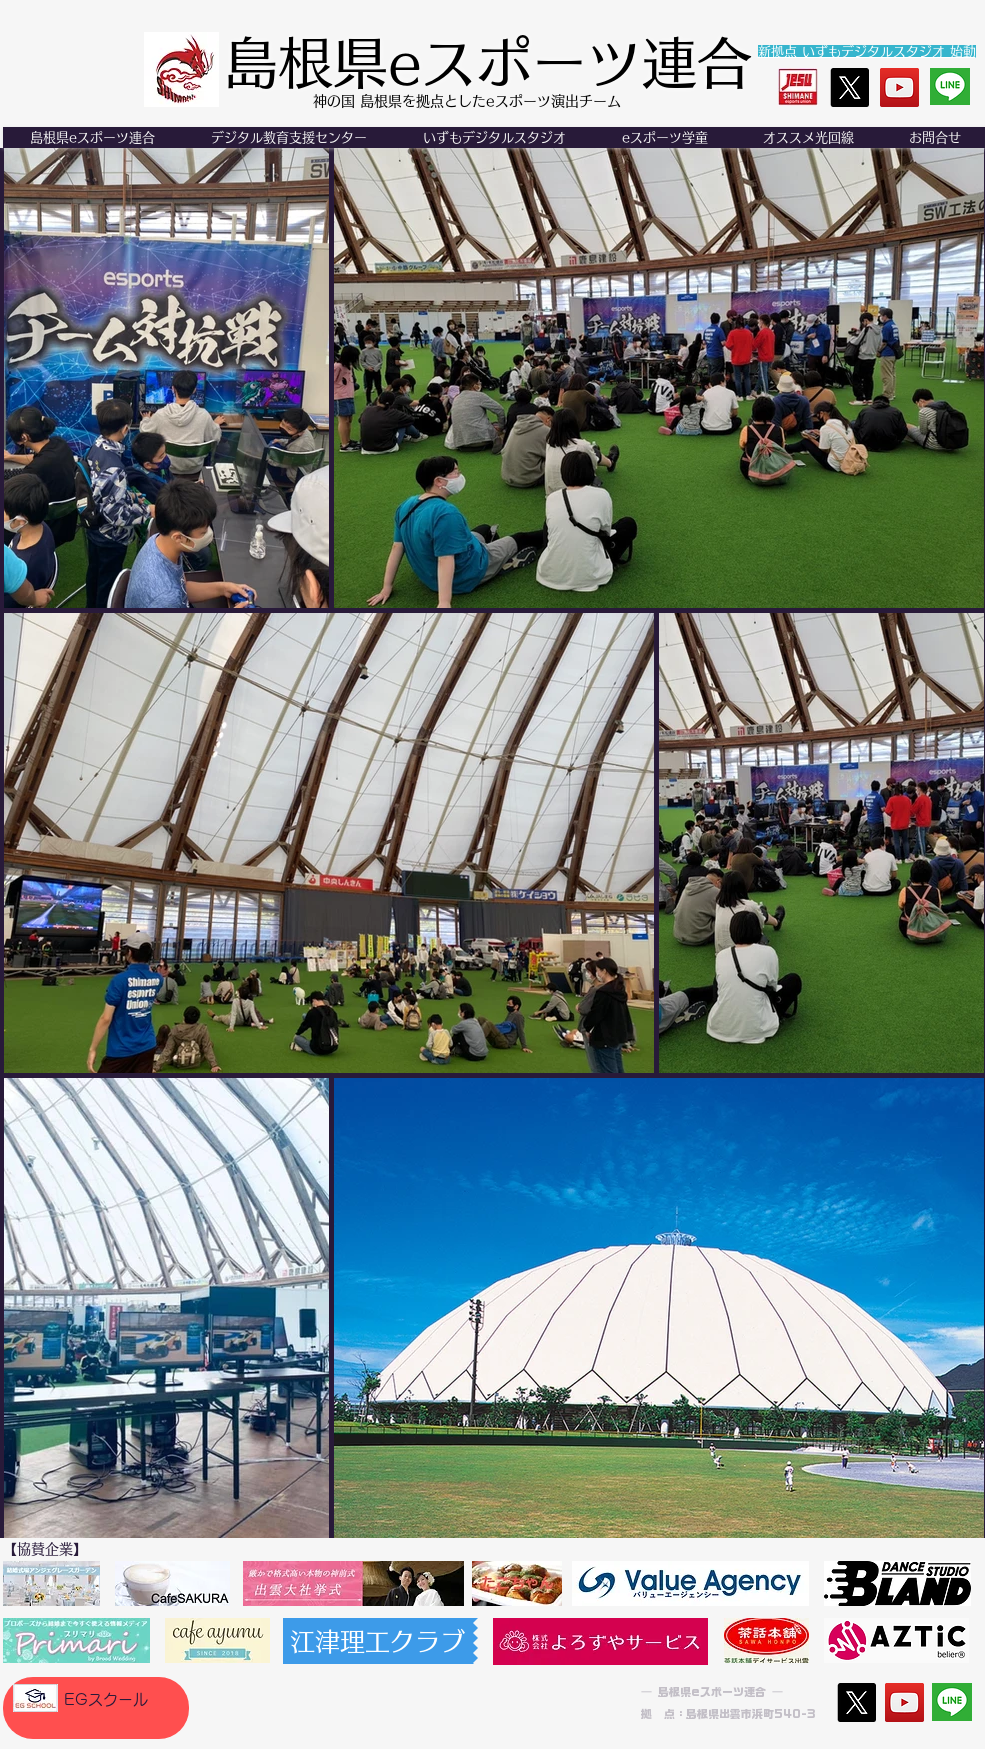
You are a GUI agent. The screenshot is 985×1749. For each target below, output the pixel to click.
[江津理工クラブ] (378, 1641)
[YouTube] (899, 87)
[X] (849, 87)
